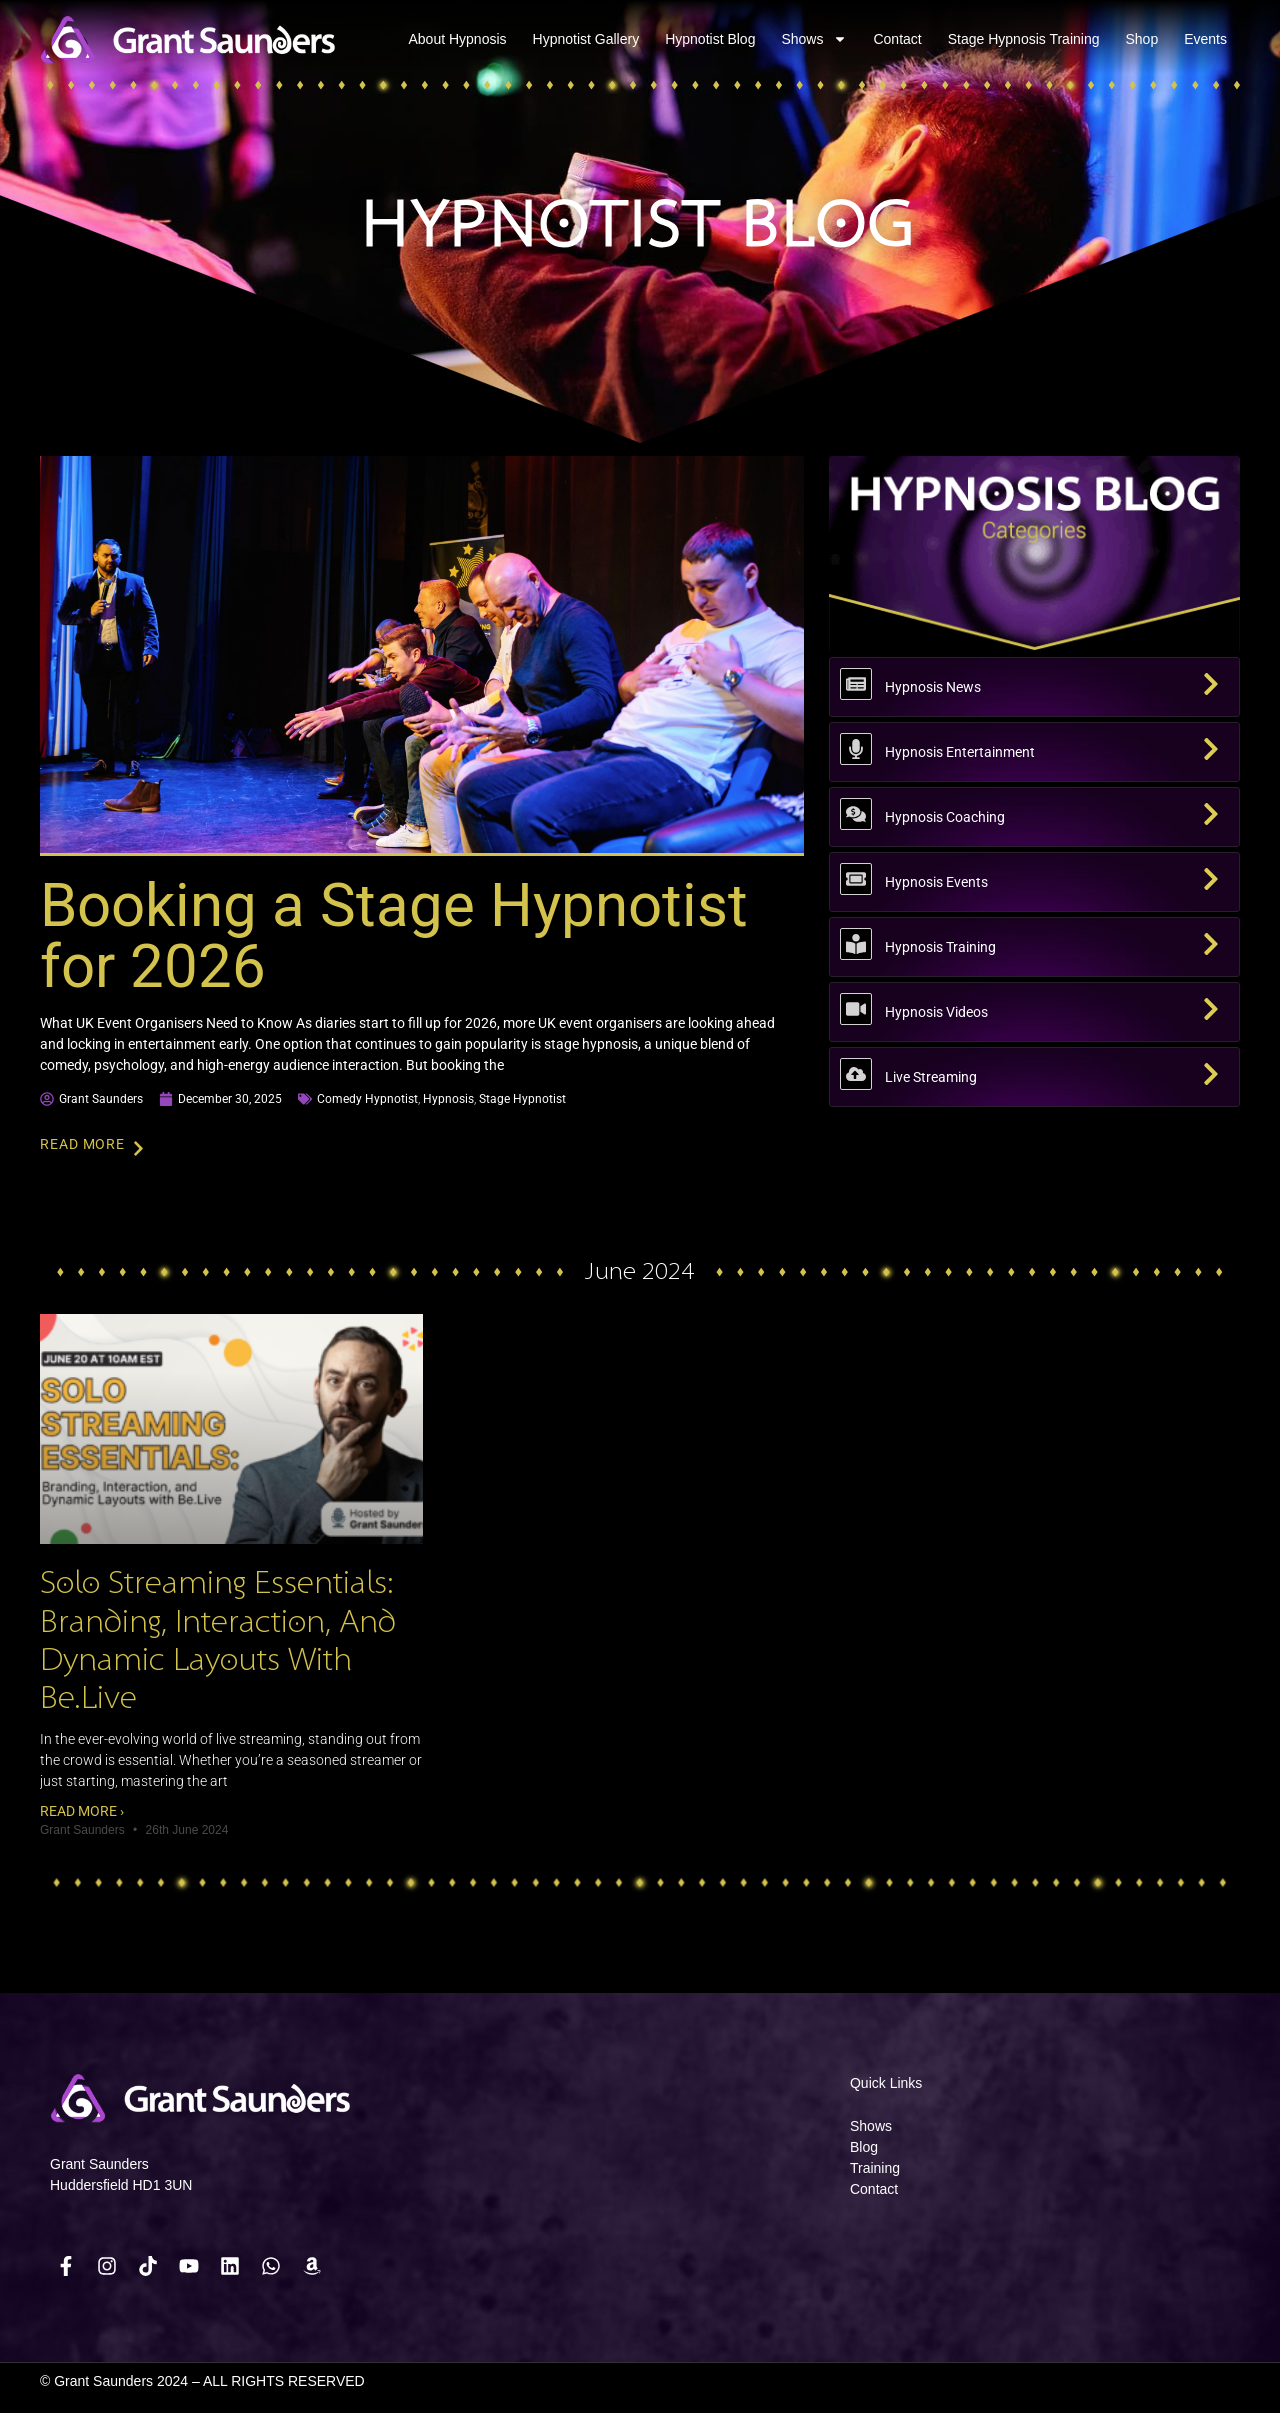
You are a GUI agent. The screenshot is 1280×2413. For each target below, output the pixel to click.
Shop (1141, 39)
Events (1205, 39)
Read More (82, 1144)
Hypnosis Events (936, 882)
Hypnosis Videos (936, 1012)
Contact (897, 39)
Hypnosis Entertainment (960, 752)
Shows (814, 39)
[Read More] (138, 1148)
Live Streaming (931, 1077)
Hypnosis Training (940, 947)
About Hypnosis (458, 39)
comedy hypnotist (367, 1099)
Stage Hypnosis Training (1024, 39)
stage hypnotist (522, 1099)
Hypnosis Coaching (945, 817)
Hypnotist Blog (710, 39)
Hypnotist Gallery (586, 39)
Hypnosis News (933, 687)
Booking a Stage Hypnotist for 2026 (394, 936)
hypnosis (448, 1099)
